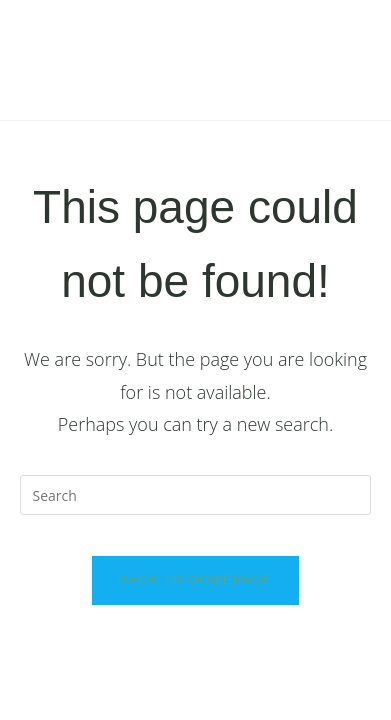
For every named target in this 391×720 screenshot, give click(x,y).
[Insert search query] (196, 495)
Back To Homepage (195, 579)
